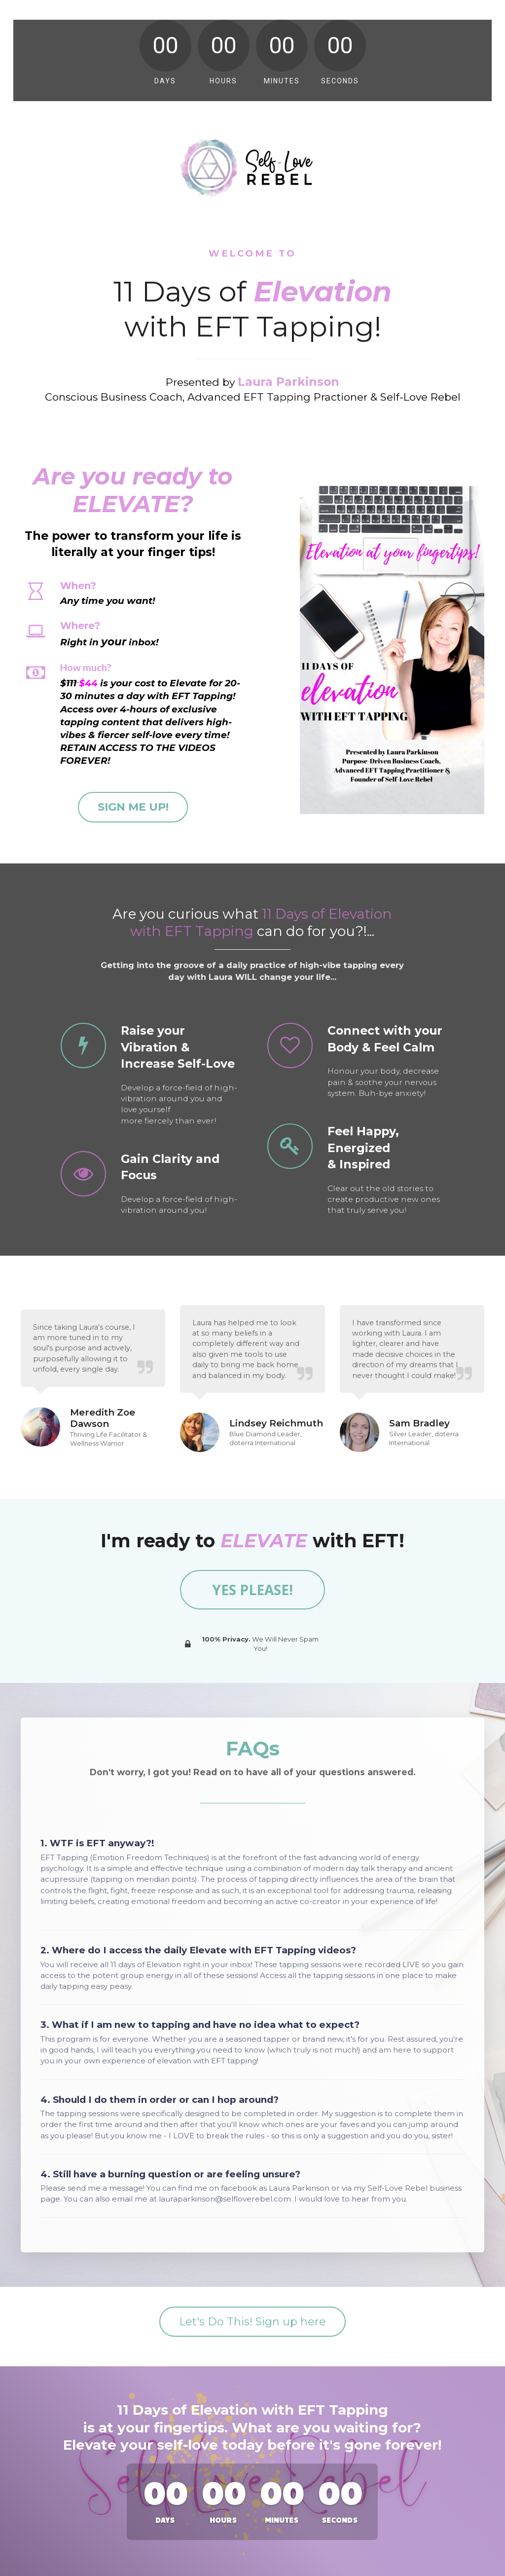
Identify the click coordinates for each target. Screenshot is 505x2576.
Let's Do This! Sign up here (252, 2321)
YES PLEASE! (252, 1589)
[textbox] (152, 668)
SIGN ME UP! (133, 807)
